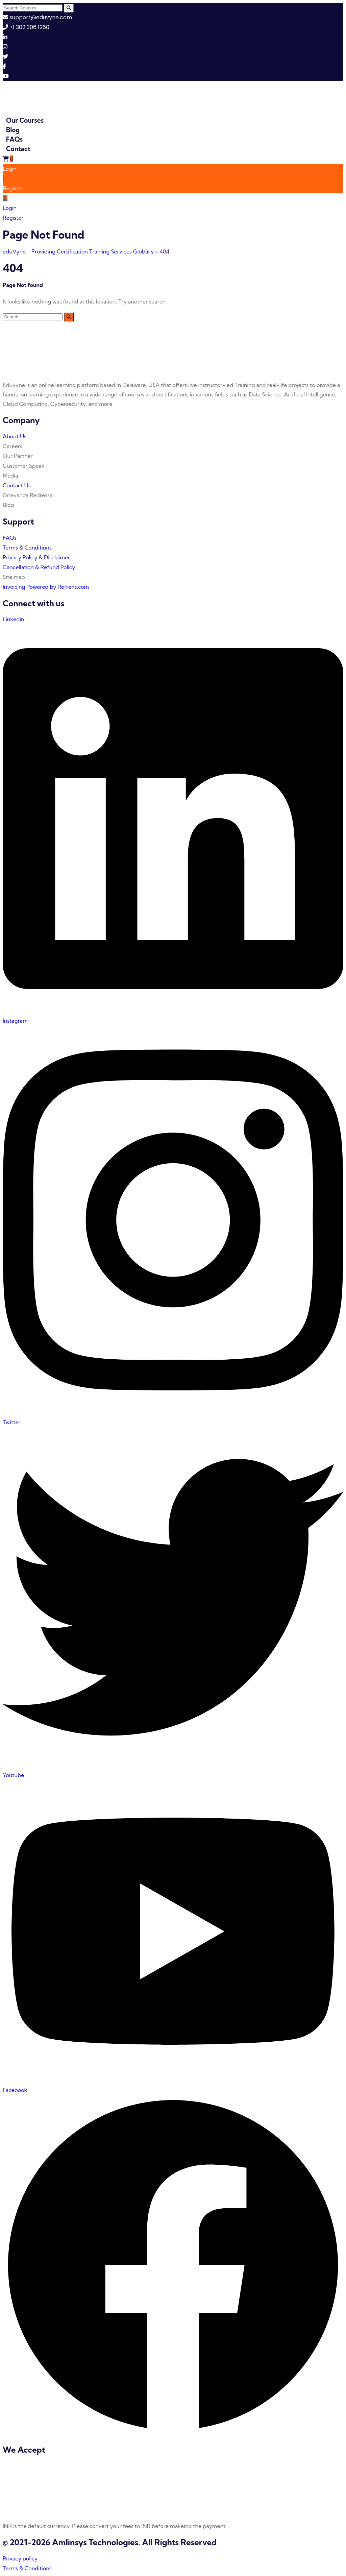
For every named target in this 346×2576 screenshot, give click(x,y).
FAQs (14, 139)
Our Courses (25, 120)
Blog (13, 130)
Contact (18, 149)
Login (10, 168)
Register (13, 188)
